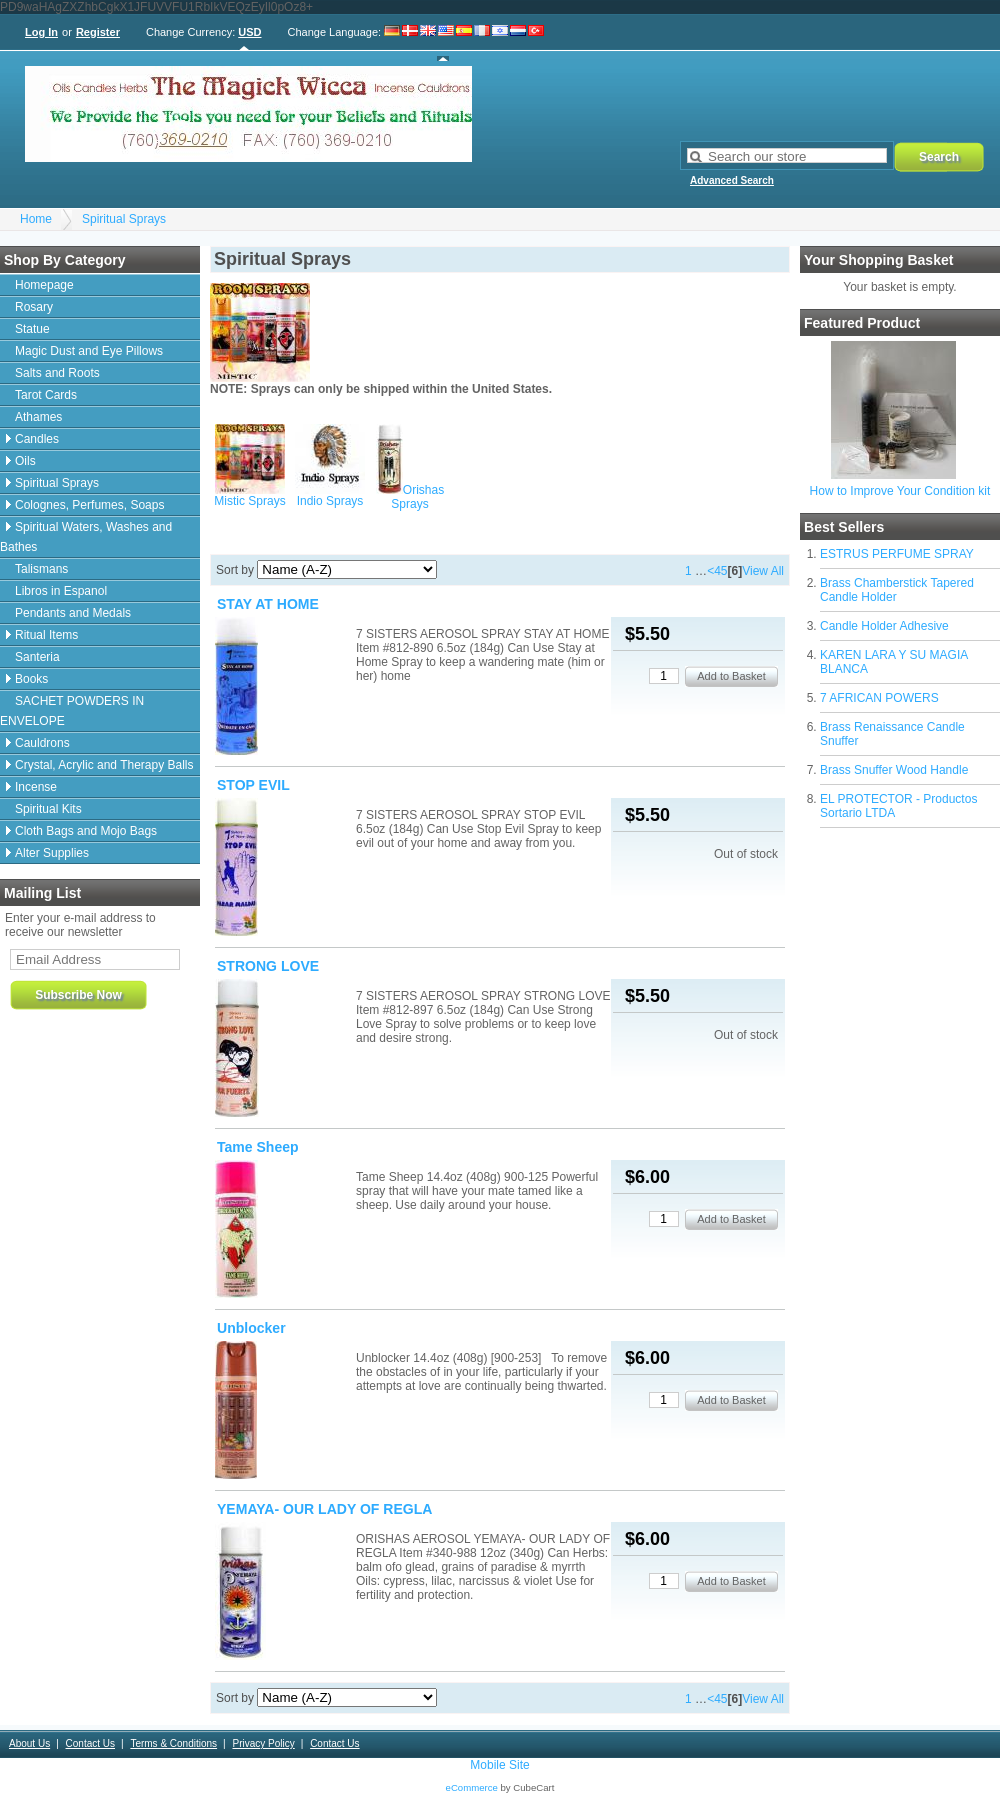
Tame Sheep (258, 1147)
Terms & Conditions (173, 1743)
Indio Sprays (330, 501)
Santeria (37, 657)
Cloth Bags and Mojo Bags (86, 831)
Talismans (41, 569)
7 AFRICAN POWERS (879, 698)
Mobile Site (499, 1765)
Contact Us (90, 1743)
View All (763, 571)
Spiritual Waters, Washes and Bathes (86, 537)
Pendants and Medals (73, 613)
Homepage (44, 285)
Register (98, 32)
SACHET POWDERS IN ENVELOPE (72, 711)
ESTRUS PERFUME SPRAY (897, 554)
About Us (29, 1743)
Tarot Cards (46, 395)
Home (36, 219)
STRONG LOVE (268, 966)
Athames (38, 417)
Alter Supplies (52, 853)
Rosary (34, 307)
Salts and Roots (57, 373)
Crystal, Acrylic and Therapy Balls (104, 765)
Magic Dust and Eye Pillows (89, 351)
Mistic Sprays (249, 501)
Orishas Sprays (417, 497)
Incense (36, 787)
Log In (41, 32)
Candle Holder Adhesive (884, 626)
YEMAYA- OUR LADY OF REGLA (324, 1509)
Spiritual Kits (48, 809)
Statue (32, 329)
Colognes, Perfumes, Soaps (89, 505)
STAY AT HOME (268, 604)
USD (249, 32)
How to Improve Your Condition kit (900, 491)
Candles (37, 439)
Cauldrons (42, 743)
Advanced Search (732, 180)
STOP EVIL (253, 785)
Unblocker (251, 1328)
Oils (25, 461)
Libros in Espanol (61, 591)
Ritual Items (46, 635)
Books (31, 679)
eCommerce (472, 1787)
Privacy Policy (263, 1743)
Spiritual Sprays (124, 219)
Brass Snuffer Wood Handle (894, 770)
